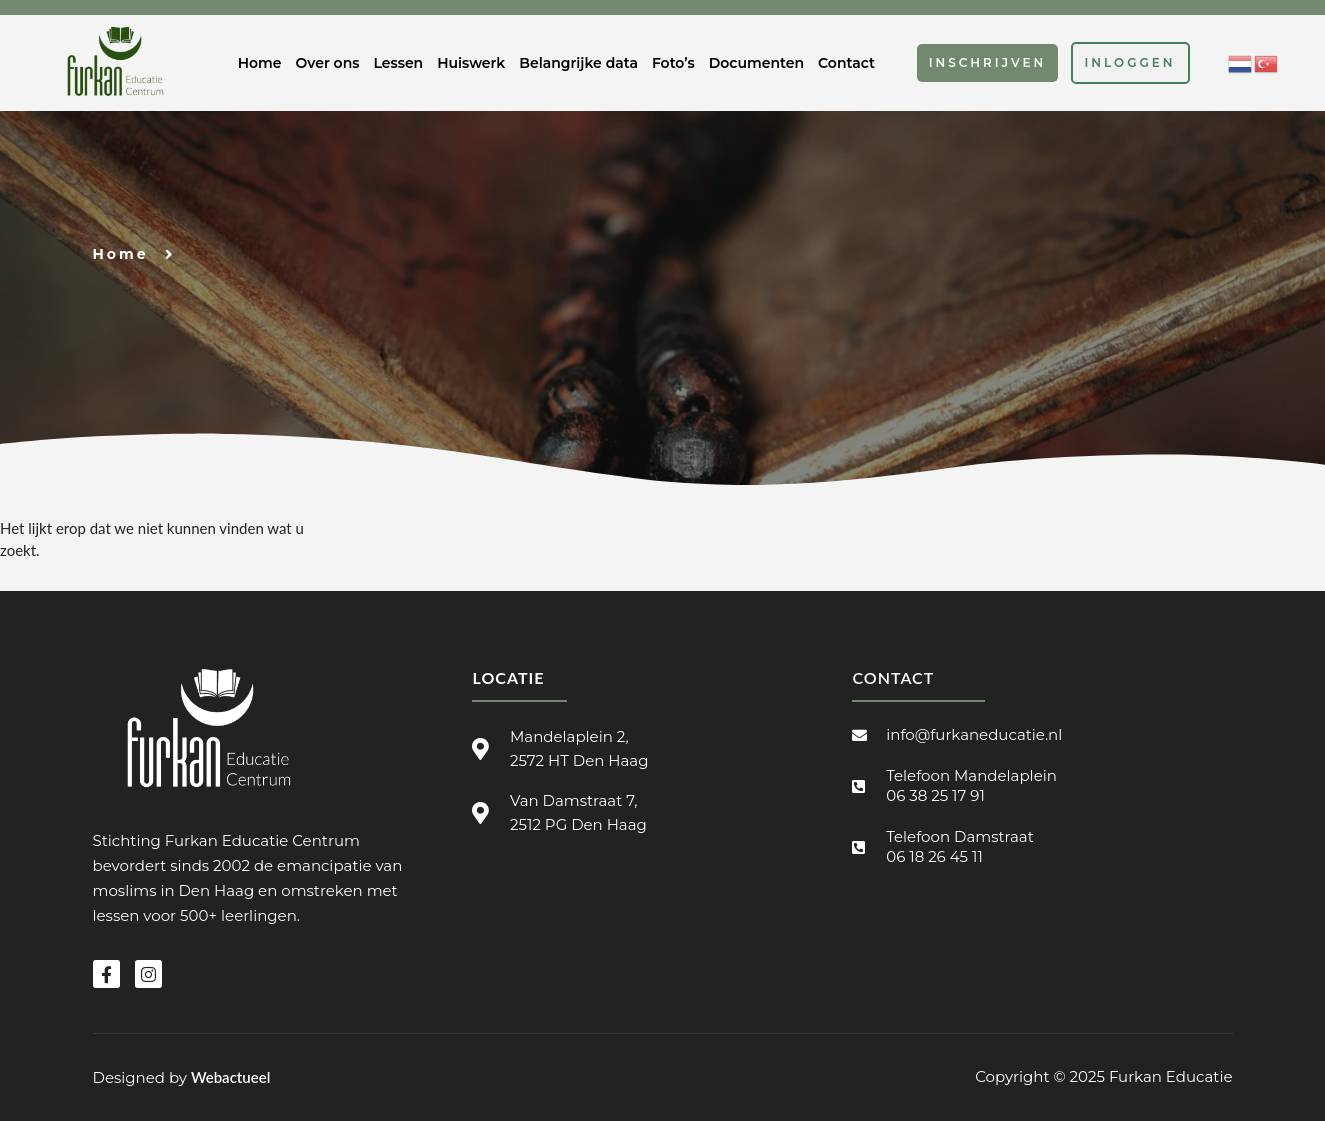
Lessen (398, 63)
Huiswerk (471, 63)
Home (260, 63)
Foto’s (673, 63)
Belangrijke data (578, 63)
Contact (846, 63)
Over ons (328, 63)
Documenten (756, 63)
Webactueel (230, 1077)
